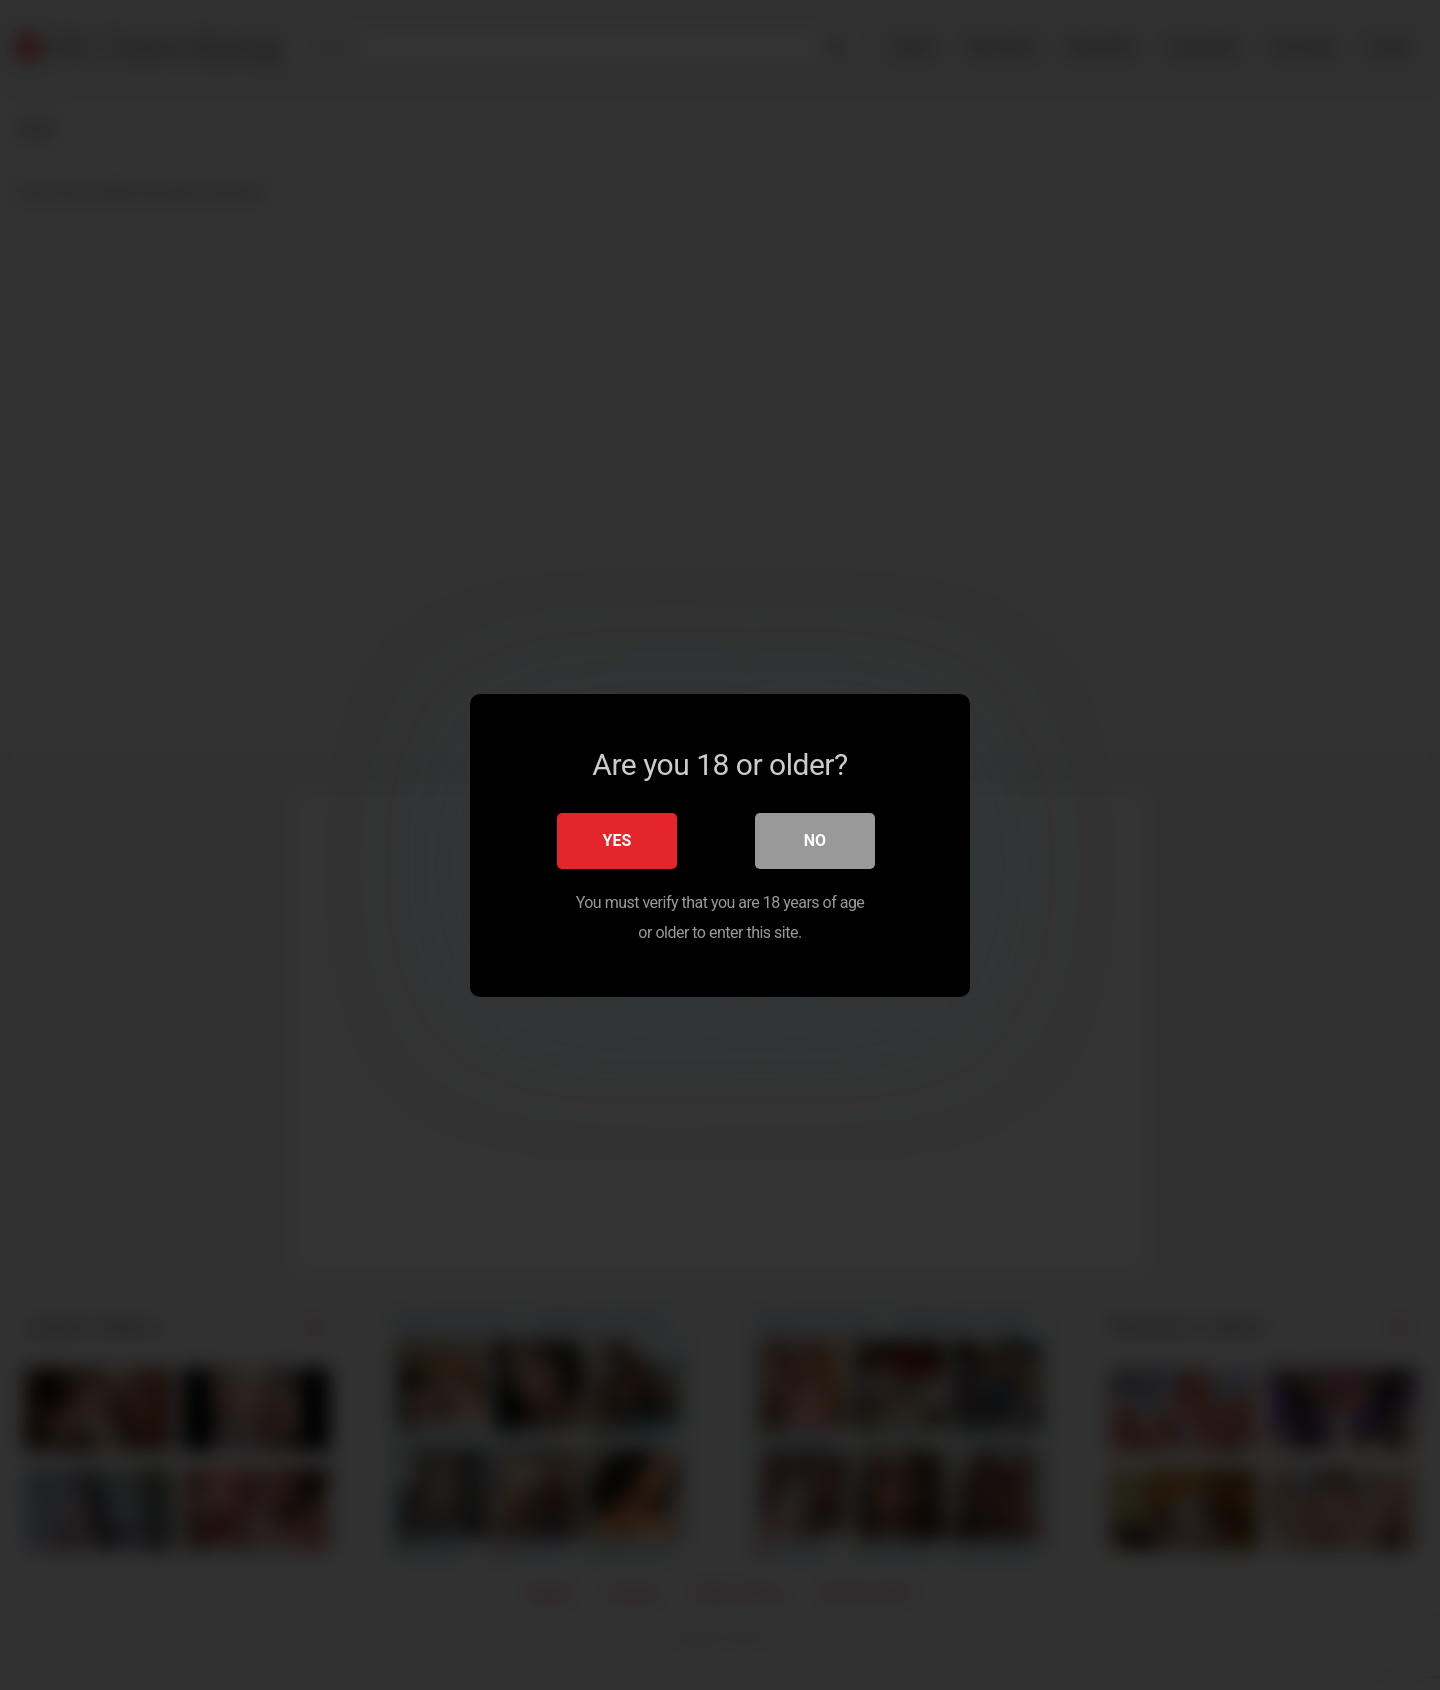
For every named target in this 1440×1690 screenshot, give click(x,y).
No (815, 839)
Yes (617, 839)
